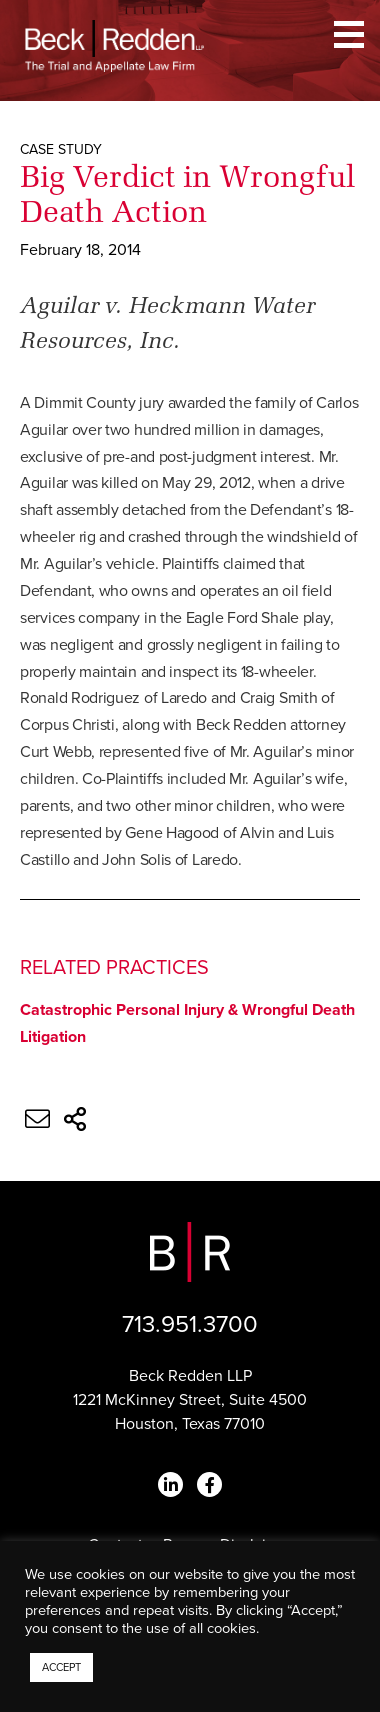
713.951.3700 (190, 1324)
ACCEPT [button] (61, 1667)
